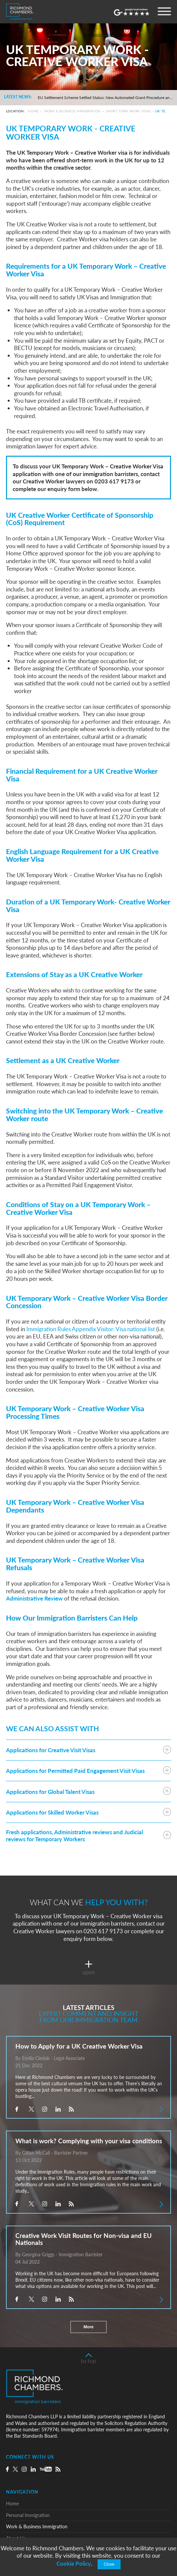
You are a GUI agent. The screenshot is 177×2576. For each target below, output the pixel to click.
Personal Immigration (28, 2515)
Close (109, 2564)
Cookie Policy (73, 2563)
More (88, 2326)
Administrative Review (34, 1598)
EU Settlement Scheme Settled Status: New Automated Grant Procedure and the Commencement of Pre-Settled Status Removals (105, 97)
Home (33, 111)
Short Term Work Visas (128, 111)
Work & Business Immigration (72, 111)
